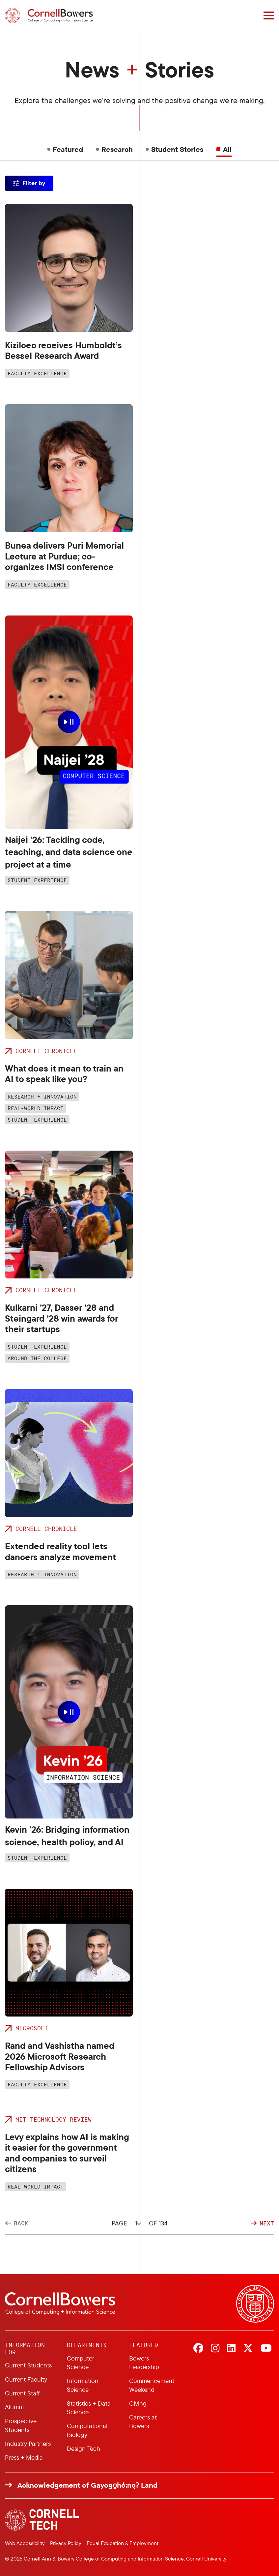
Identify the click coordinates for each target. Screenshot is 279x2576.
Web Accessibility (25, 2543)
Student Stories (177, 149)
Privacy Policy (65, 2543)
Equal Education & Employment (122, 2543)
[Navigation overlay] (269, 15)
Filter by (33, 183)
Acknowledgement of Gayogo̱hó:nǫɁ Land (87, 2485)
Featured (68, 149)
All (227, 149)
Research (117, 149)
